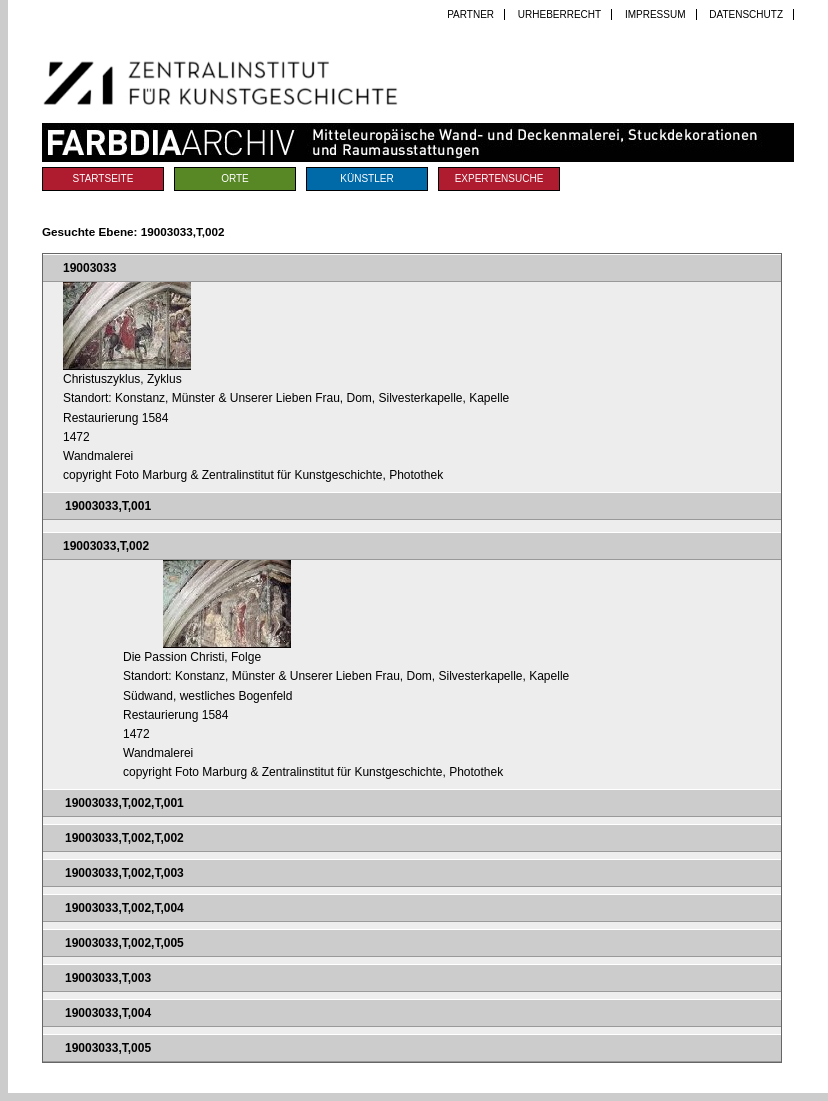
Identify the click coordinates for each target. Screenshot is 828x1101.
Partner (470, 14)
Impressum (655, 14)
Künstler (366, 178)
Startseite (103, 178)
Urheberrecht (559, 14)
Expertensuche (499, 178)
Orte (235, 178)
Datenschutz (746, 14)
